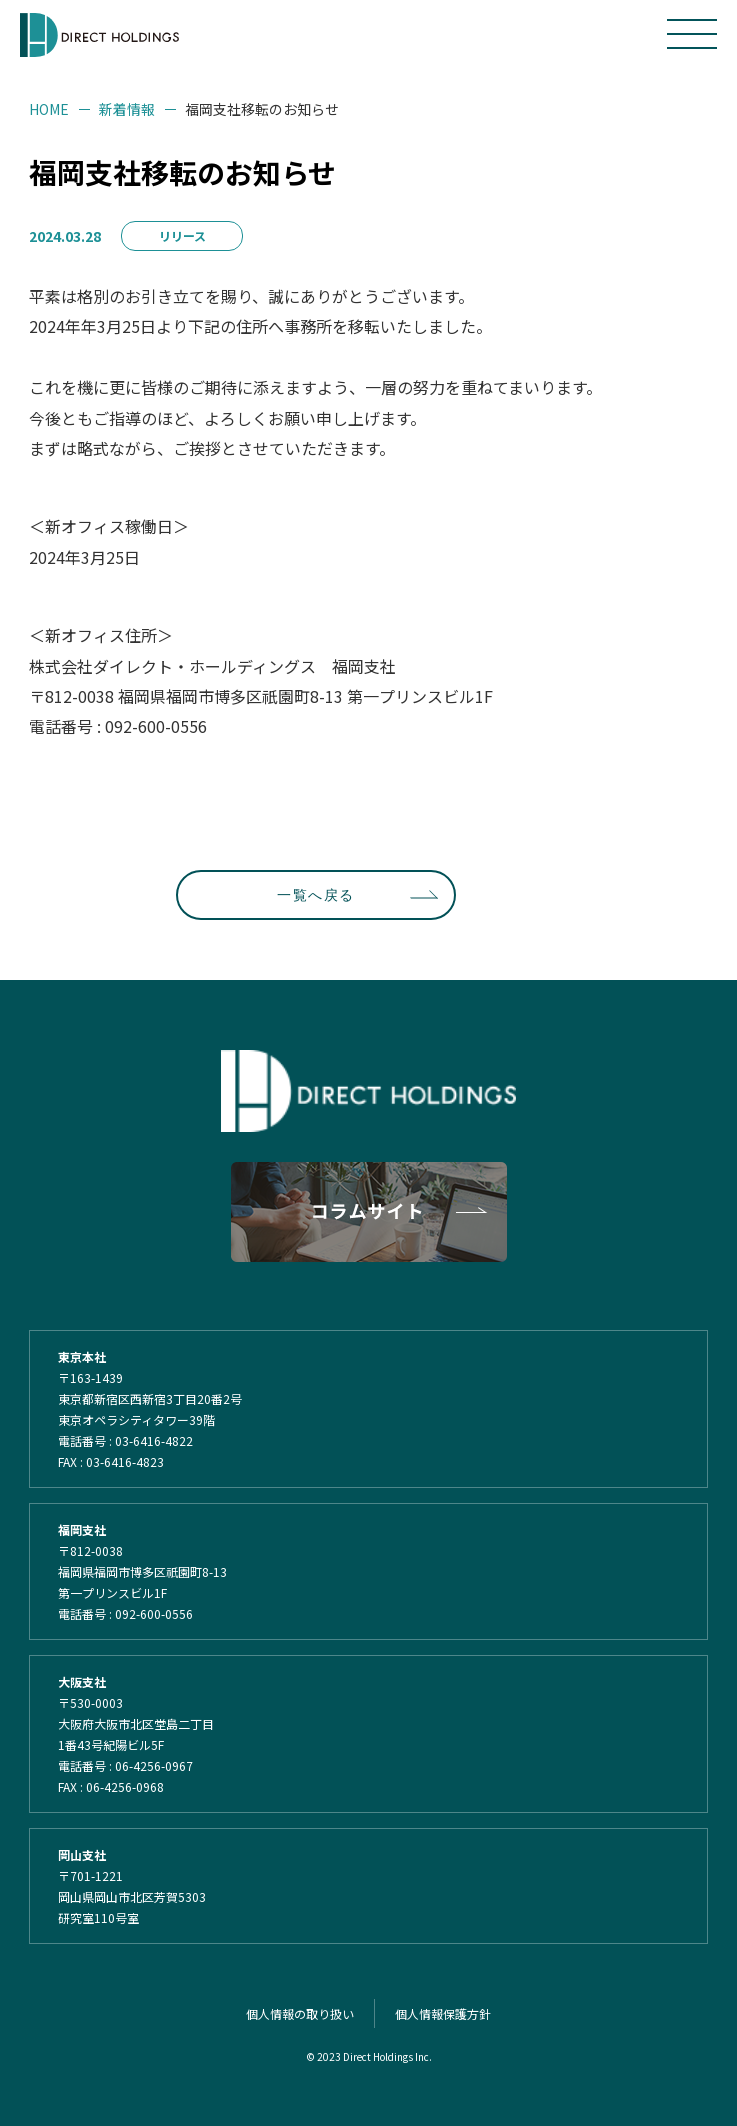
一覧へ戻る (315, 894)
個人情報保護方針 (443, 2013)
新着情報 (127, 109)
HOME (49, 109)
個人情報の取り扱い (300, 2013)
